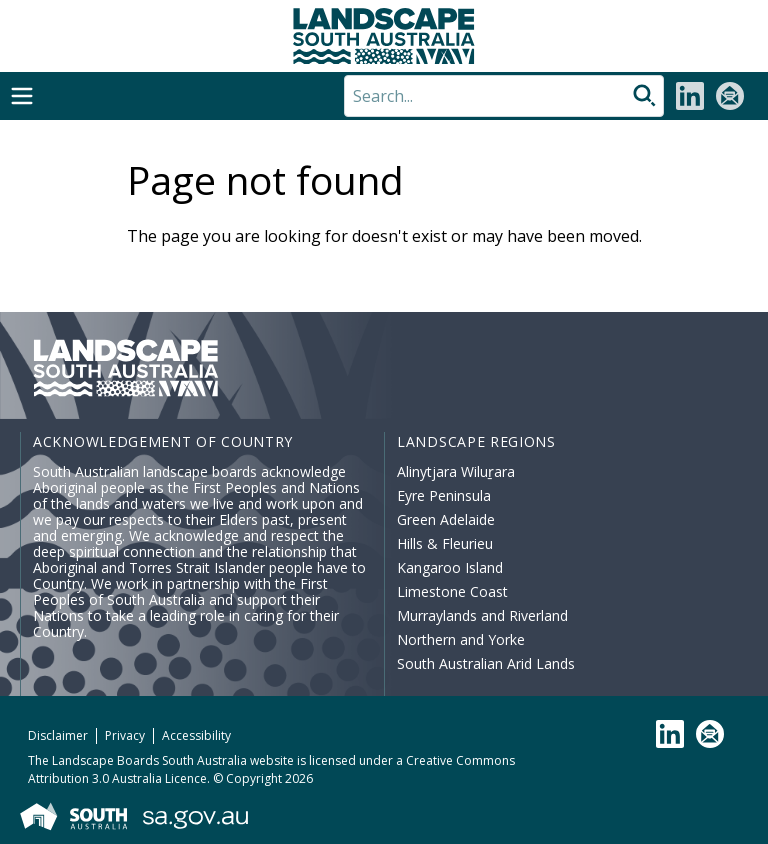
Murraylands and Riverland (482, 615)
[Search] (504, 96)
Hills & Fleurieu (445, 543)
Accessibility (196, 735)
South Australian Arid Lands (486, 663)
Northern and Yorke (461, 639)
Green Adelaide (446, 519)
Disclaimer (58, 735)
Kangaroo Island (450, 567)
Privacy (125, 735)
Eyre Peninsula (444, 495)
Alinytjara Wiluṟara (456, 471)
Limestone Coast (452, 591)
